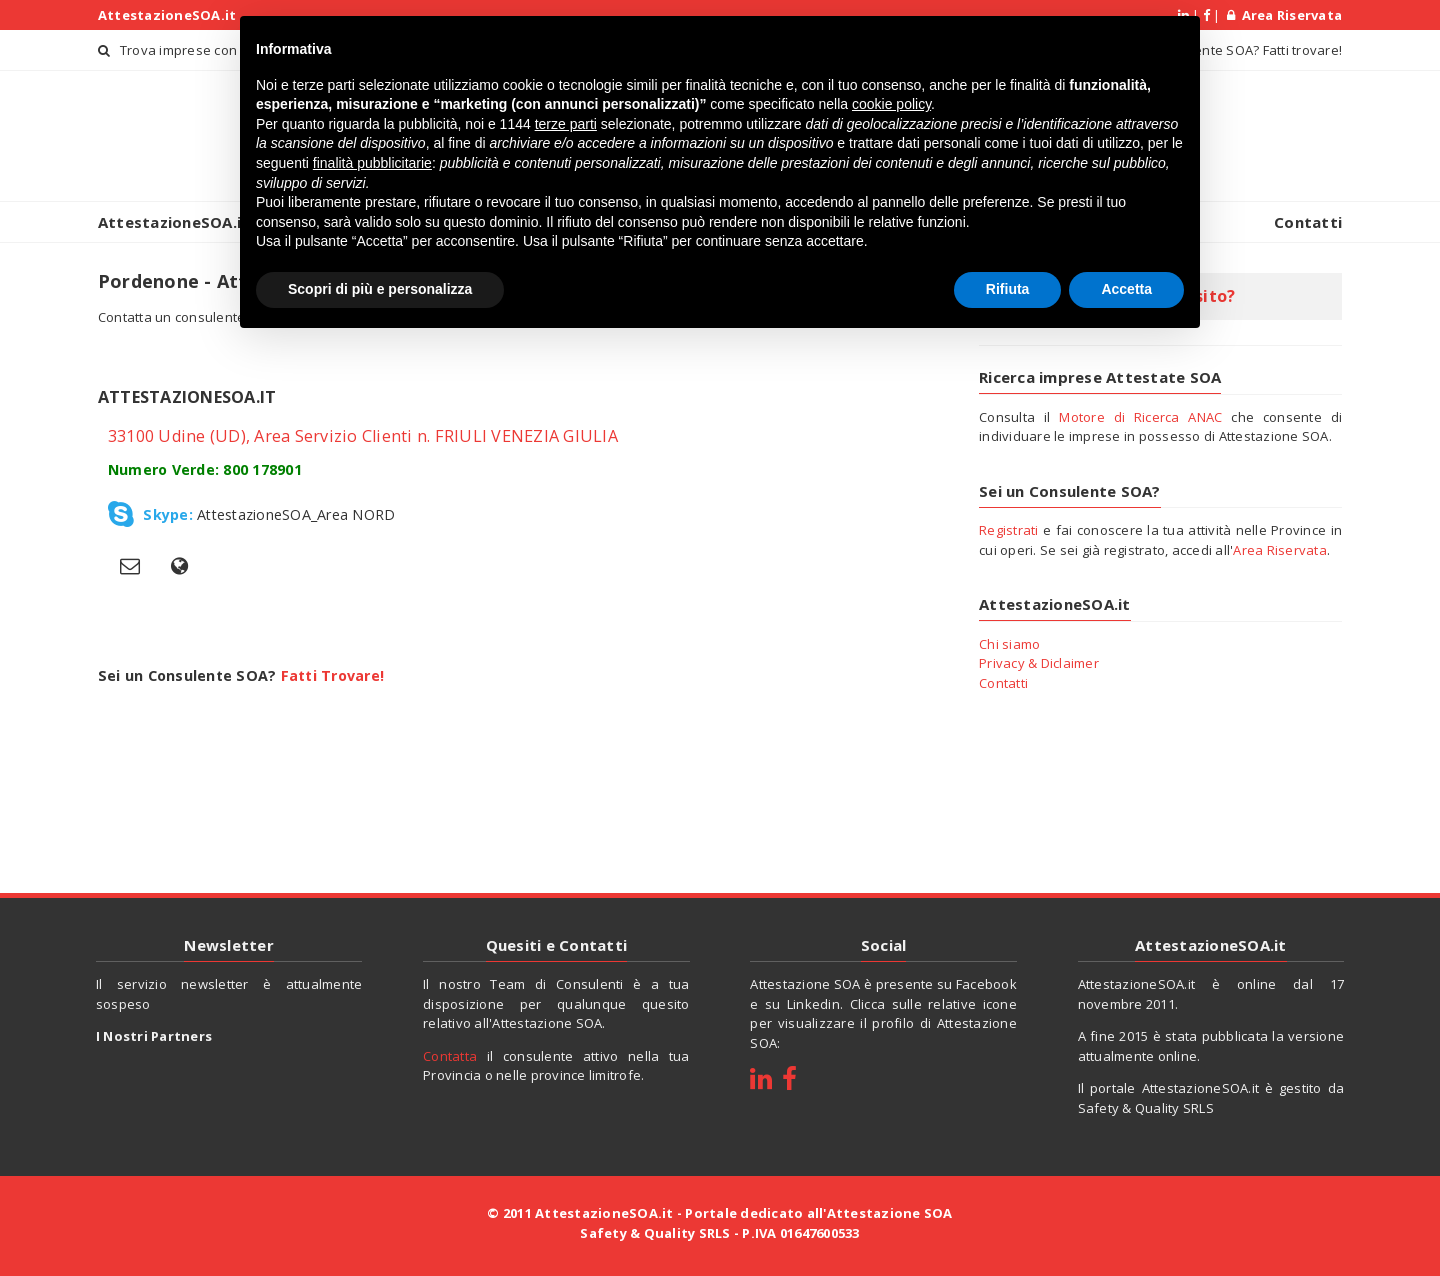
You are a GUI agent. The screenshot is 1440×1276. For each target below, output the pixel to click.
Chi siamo (1009, 644)
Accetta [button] (1126, 289)
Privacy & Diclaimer (1039, 663)
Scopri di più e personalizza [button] (380, 289)
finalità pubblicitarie (372, 163)
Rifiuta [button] (1008, 289)
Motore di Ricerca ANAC (1140, 417)
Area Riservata (1284, 15)
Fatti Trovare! (333, 671)
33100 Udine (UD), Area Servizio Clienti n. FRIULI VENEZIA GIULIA (363, 436)
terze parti (566, 124)
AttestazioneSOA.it (167, 15)
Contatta (450, 1056)
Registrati (1009, 530)
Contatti (1308, 222)
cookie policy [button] (891, 104)
